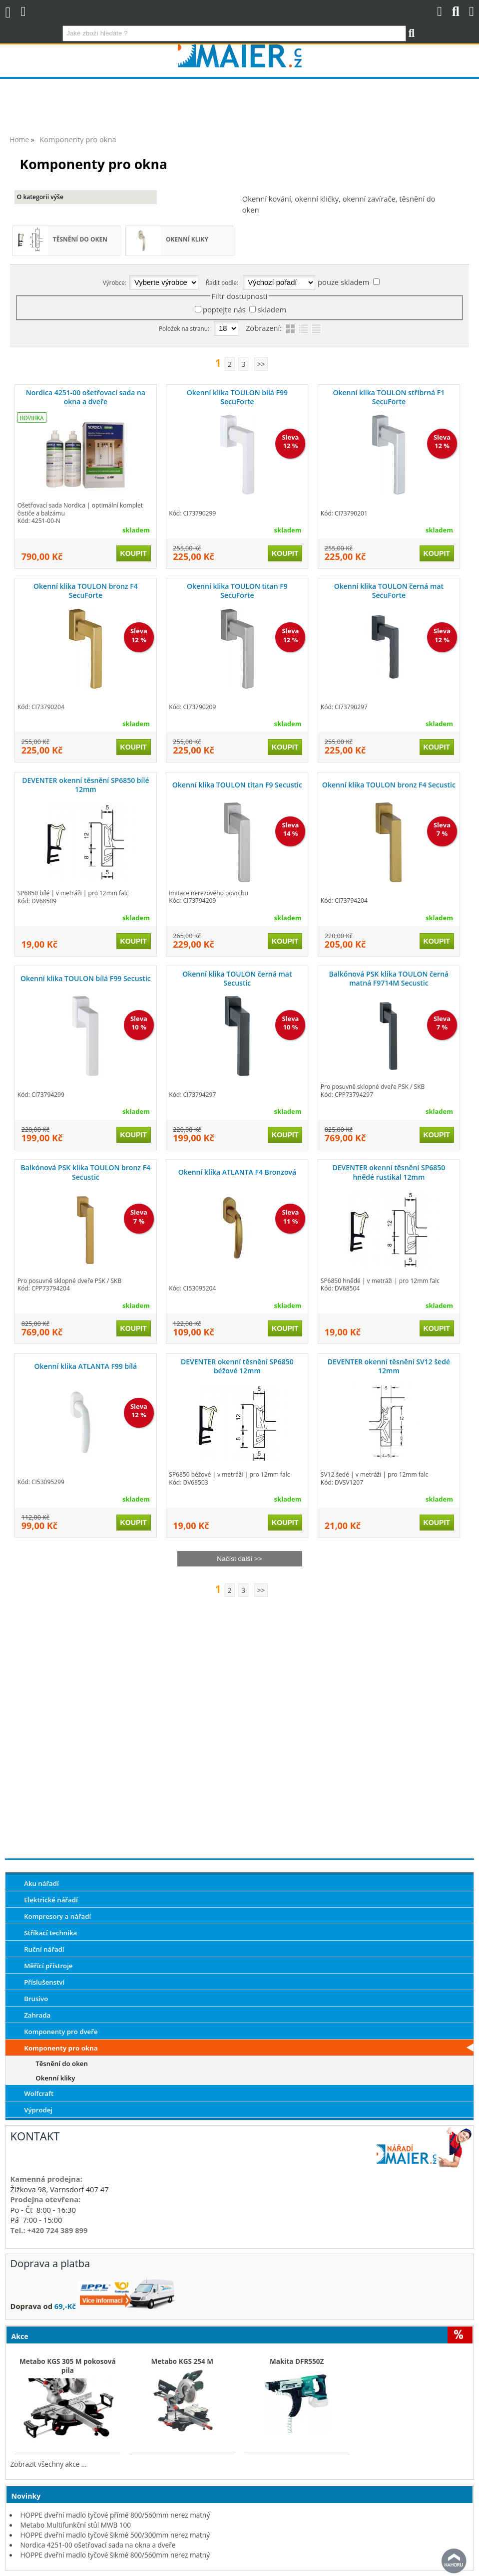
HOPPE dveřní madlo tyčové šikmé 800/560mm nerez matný (115, 2555)
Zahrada (37, 2015)
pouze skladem (343, 282)
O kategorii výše (40, 197)
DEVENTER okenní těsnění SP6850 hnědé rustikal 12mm (388, 1172)
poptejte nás (224, 309)
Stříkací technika (50, 1932)
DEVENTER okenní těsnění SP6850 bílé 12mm (85, 784)
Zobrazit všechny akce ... (48, 2464)
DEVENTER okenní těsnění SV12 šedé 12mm (389, 1366)
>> (261, 364)
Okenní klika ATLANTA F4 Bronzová (237, 1172)
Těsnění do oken (80, 239)
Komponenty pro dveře (60, 2031)
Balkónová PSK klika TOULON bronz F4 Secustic (86, 1172)
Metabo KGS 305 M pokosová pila (67, 2366)
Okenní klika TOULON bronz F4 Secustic (389, 784)
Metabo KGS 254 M (182, 2361)
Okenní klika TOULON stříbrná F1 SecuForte (389, 397)
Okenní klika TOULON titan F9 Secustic (237, 784)
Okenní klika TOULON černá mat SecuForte (389, 590)
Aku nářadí (41, 1883)
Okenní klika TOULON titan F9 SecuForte (237, 590)
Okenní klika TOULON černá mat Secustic (237, 978)
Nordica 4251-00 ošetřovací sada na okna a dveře (85, 397)
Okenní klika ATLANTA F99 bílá (85, 1366)
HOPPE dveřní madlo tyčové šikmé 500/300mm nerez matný (115, 2535)
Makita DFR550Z (297, 2361)
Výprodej (38, 2109)
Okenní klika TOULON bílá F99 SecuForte (237, 397)
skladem (271, 309)
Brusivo (36, 1998)
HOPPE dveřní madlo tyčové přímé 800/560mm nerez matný (115, 2515)
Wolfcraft (38, 2093)
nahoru (454, 2561)
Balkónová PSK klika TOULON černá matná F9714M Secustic (389, 978)
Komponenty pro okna (61, 2048)
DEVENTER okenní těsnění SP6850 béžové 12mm (237, 1366)
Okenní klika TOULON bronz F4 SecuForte (85, 590)
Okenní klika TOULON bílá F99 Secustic (85, 978)
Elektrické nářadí (51, 1899)
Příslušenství (44, 1982)
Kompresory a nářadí (57, 1916)
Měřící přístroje (48, 1965)
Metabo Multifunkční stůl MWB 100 (75, 2525)
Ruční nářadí (44, 1949)
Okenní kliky (187, 239)
